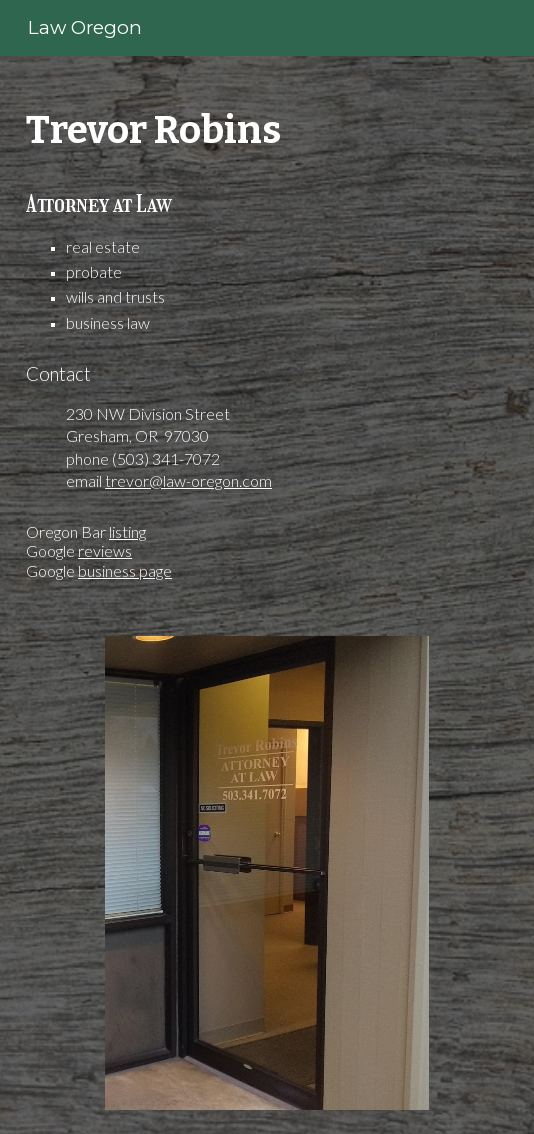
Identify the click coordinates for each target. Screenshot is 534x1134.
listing (127, 531)
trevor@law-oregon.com (188, 480)
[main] (267, 334)
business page (125, 570)
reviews (105, 550)
